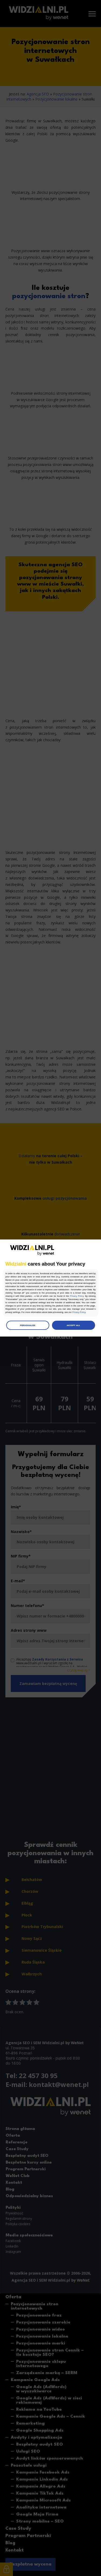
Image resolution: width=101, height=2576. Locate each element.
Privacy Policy (76, 1296)
